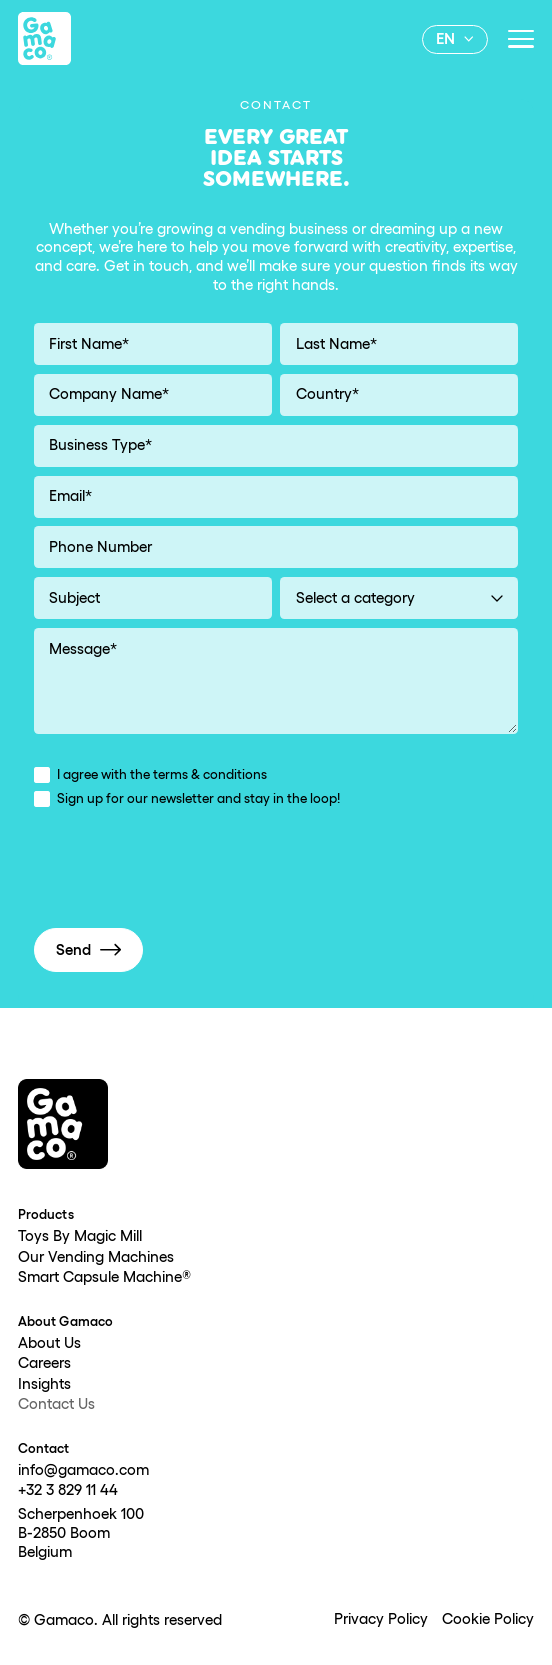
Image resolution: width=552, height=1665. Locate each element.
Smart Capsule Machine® (104, 1278)
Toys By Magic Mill (80, 1237)
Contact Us (56, 1405)
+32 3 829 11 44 (68, 1491)
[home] (44, 38)
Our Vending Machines (96, 1258)
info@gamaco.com (83, 1471)
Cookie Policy (488, 1620)
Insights (44, 1385)
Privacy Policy (381, 1620)
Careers (44, 1364)
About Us (49, 1344)
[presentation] (186, 872)
